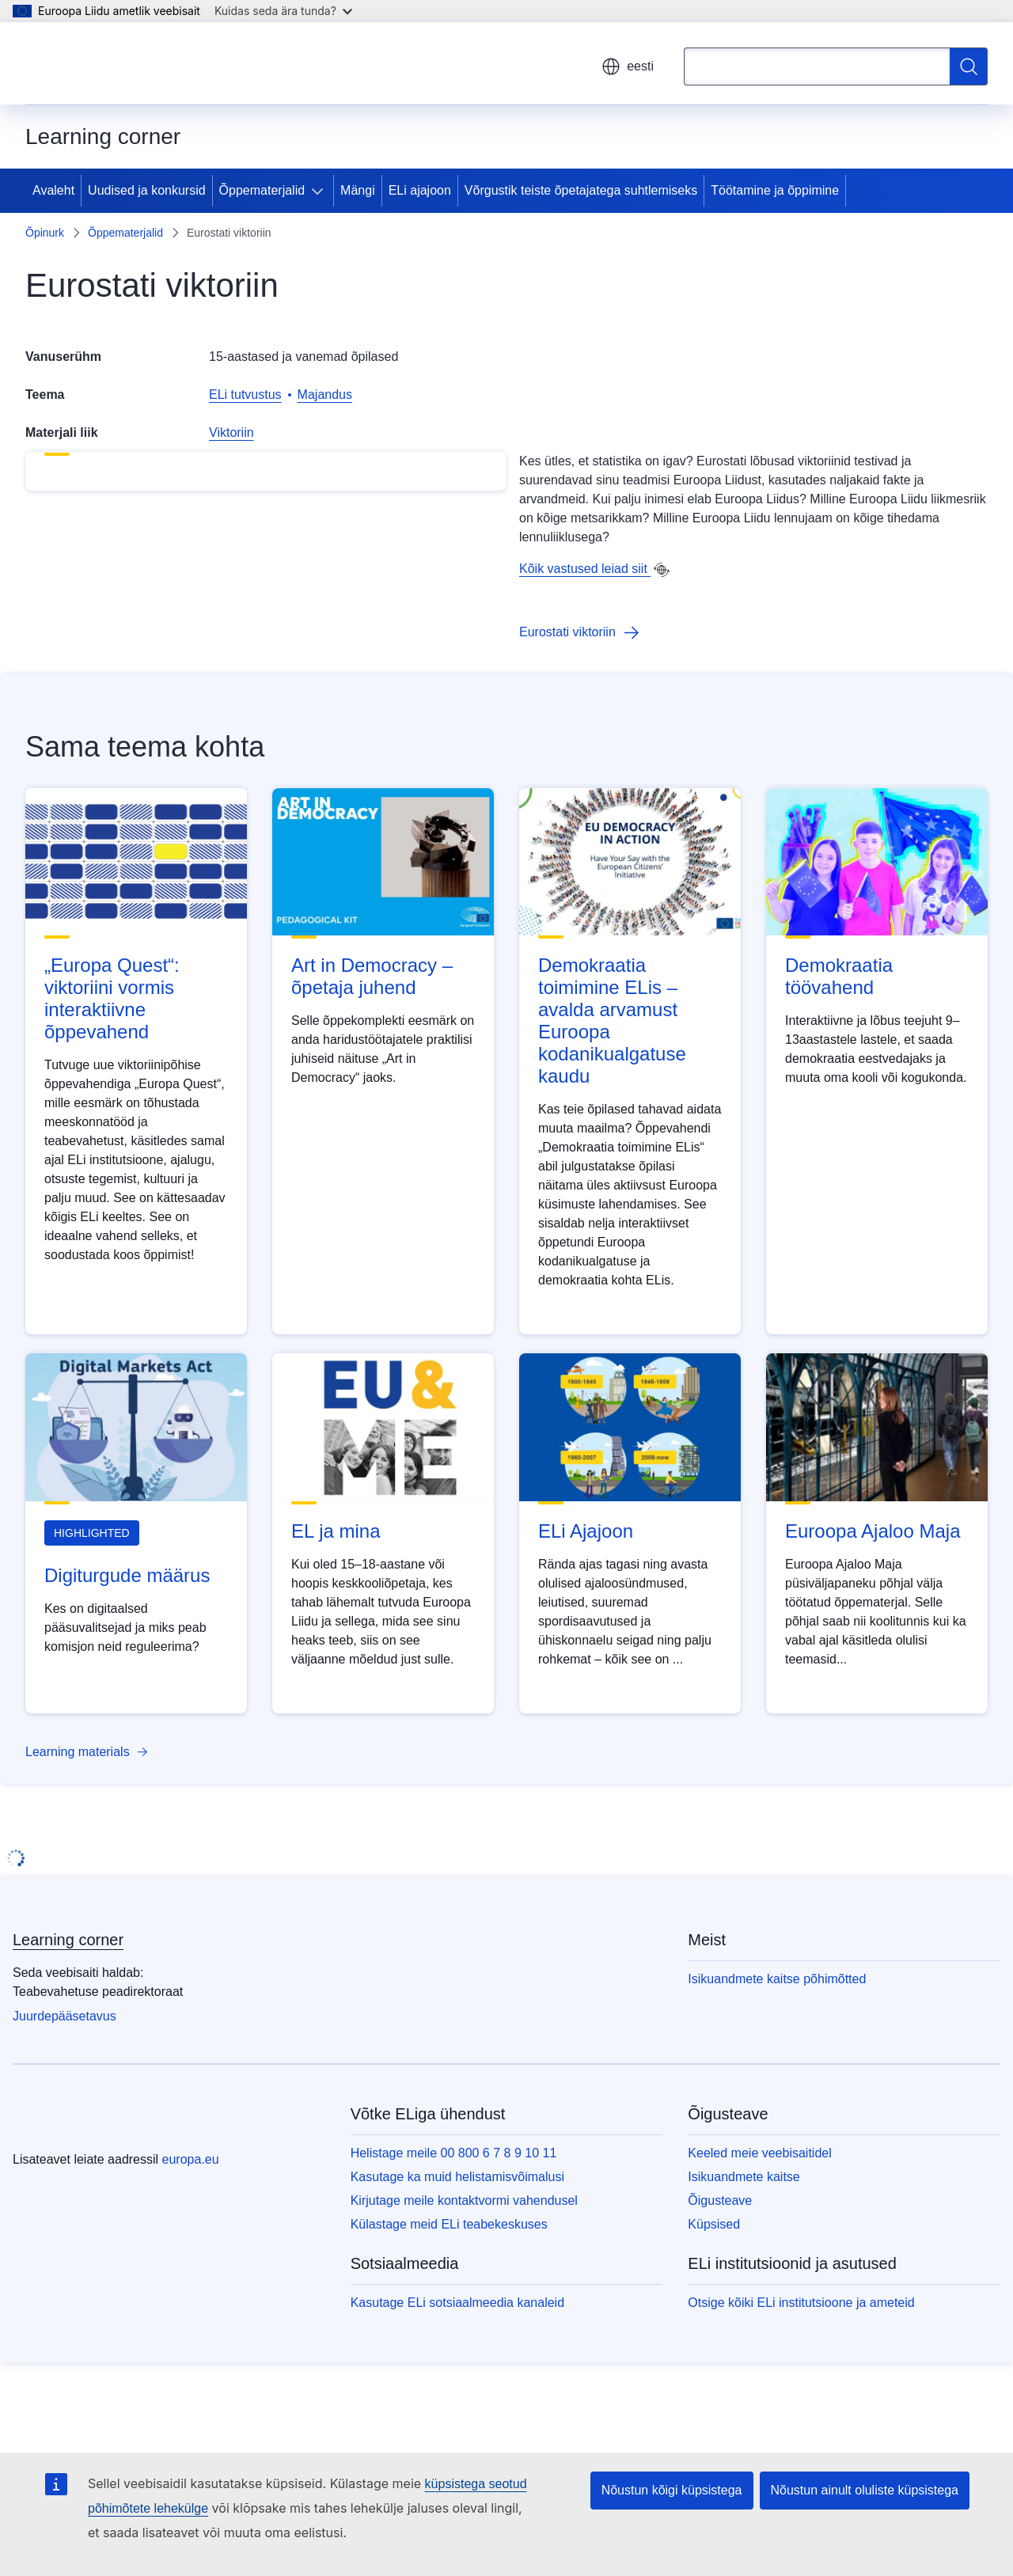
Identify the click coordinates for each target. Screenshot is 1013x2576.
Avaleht (53, 190)
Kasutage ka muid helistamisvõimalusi (457, 2264)
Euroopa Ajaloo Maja (872, 1618)
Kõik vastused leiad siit (585, 568)
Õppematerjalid (262, 190)
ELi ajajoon (420, 190)
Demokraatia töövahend (839, 1063)
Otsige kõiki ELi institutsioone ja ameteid (801, 2389)
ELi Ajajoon (585, 1618)
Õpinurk (44, 232)
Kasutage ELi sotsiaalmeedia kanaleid (457, 2389)
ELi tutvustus (245, 394)
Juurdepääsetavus (64, 2103)
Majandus (325, 394)
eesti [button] (627, 66)
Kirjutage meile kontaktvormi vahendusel (464, 2287)
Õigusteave (720, 2287)
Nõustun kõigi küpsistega (671, 2490)
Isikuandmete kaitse (743, 2264)
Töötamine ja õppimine (775, 190)
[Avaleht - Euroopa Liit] (100, 63)
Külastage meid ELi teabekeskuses (449, 2311)
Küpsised (714, 2311)
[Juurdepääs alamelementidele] (320, 191)
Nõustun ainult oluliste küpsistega (864, 2490)
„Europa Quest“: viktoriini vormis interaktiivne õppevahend (112, 1085)
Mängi (357, 190)
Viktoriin (231, 432)
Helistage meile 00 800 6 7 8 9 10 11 (454, 2240)
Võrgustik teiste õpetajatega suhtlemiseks (581, 190)
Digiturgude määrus (127, 1662)
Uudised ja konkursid (147, 190)
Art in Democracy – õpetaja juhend (372, 1063)
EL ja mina (336, 1618)
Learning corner (68, 2026)
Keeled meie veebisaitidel (759, 2240)
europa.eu (190, 2246)
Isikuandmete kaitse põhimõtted (777, 2066)
